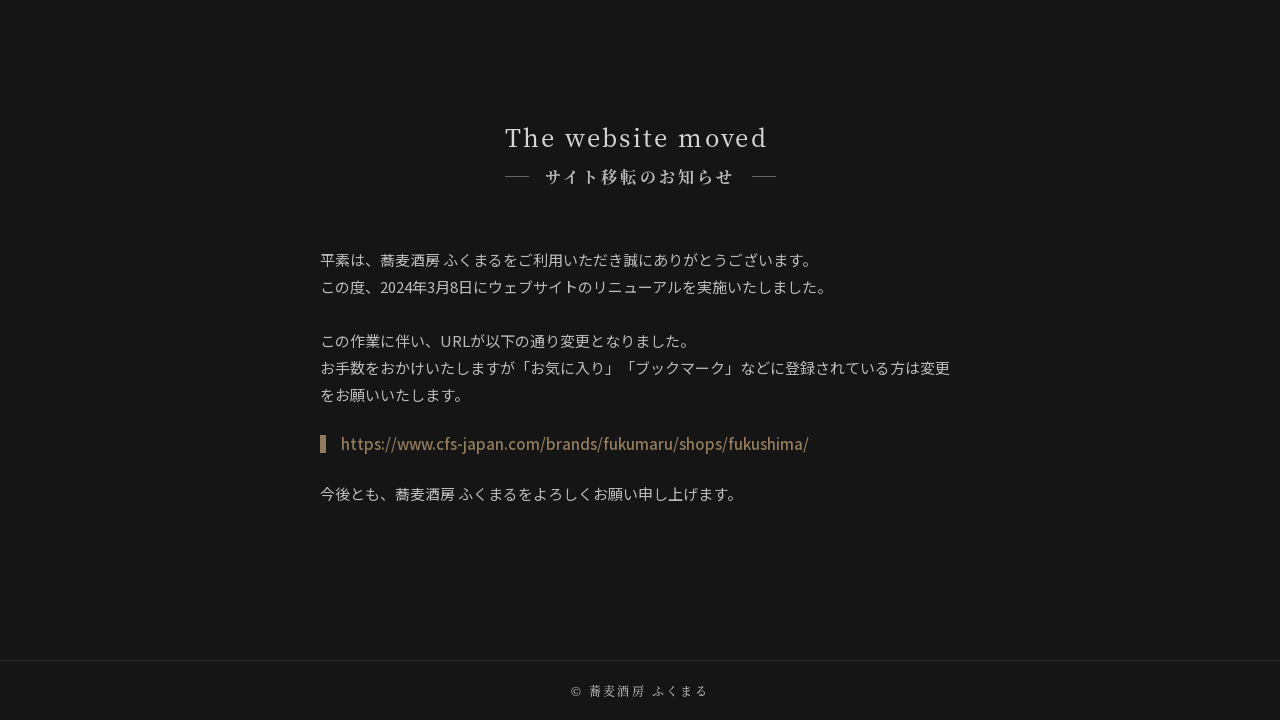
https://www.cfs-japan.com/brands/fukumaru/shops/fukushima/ (575, 443)
